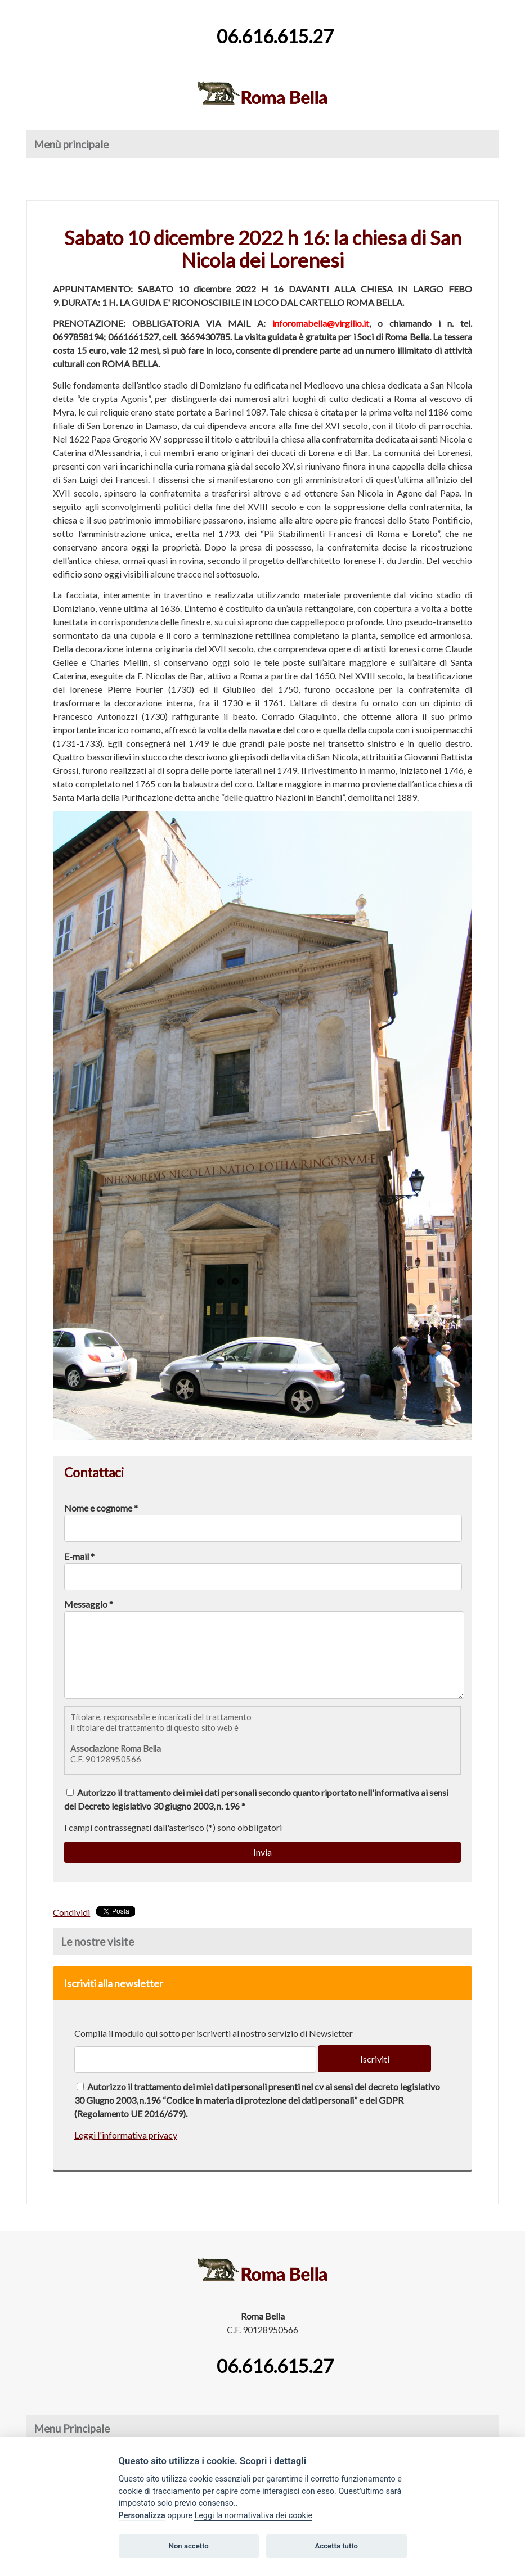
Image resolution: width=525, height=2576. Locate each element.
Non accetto (189, 2546)
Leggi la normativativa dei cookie (253, 2515)
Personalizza (142, 2515)
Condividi (71, 1929)
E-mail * (79, 1556)
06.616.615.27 (275, 36)
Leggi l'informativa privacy (125, 2151)
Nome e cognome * (101, 1508)
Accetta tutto (336, 2546)
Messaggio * (88, 1604)
